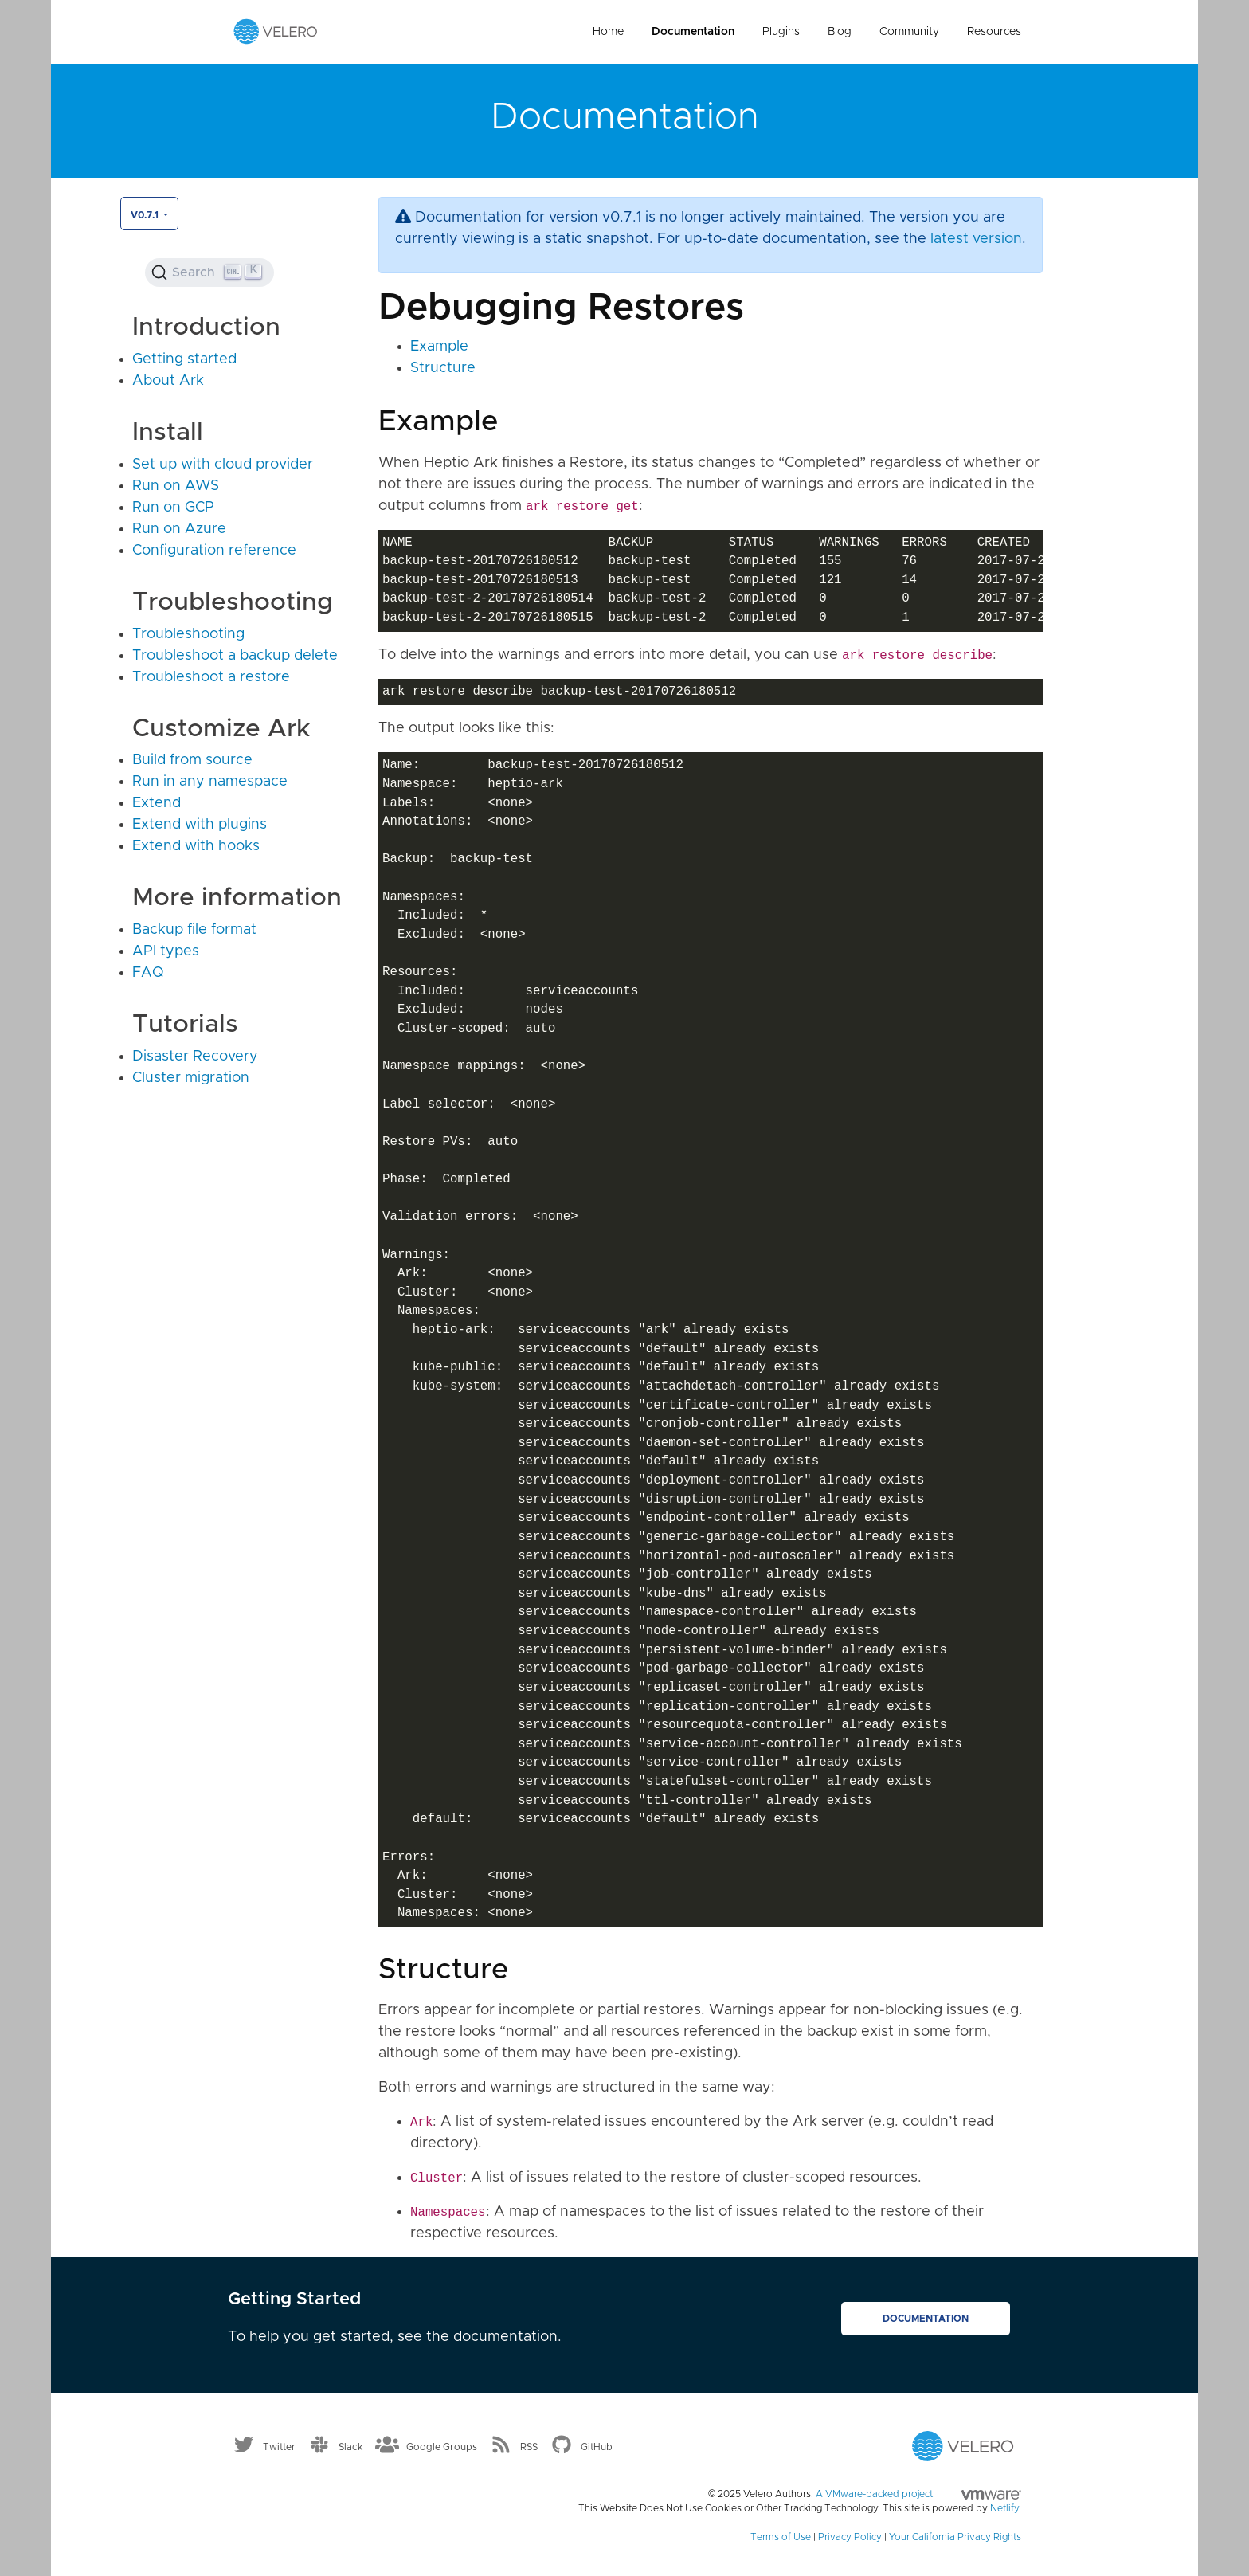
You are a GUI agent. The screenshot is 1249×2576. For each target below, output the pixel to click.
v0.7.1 (146, 215)
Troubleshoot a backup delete (235, 656)
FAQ (148, 973)
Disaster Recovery (195, 1056)
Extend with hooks (196, 846)
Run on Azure (179, 529)
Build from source (192, 760)
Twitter (279, 2447)
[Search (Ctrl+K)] (209, 272)
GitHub (597, 2447)
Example (439, 346)
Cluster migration (190, 1078)
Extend (156, 803)
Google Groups (441, 2447)
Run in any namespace (210, 781)
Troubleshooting (188, 634)
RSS (529, 2447)
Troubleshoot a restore (211, 677)
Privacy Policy (850, 2537)
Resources (994, 31)
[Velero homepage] (275, 31)
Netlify (1004, 2508)
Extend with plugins (199, 824)
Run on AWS (175, 486)
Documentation (693, 31)
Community (909, 31)
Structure (443, 368)
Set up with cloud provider (222, 464)
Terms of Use (780, 2537)
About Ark (168, 381)
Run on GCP (173, 507)
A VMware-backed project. (918, 2494)
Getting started (184, 359)
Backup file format (194, 930)
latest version (976, 239)
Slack (351, 2447)
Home (608, 31)
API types (165, 951)
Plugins (781, 31)
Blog (840, 31)
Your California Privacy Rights (955, 2537)
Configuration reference (214, 550)
